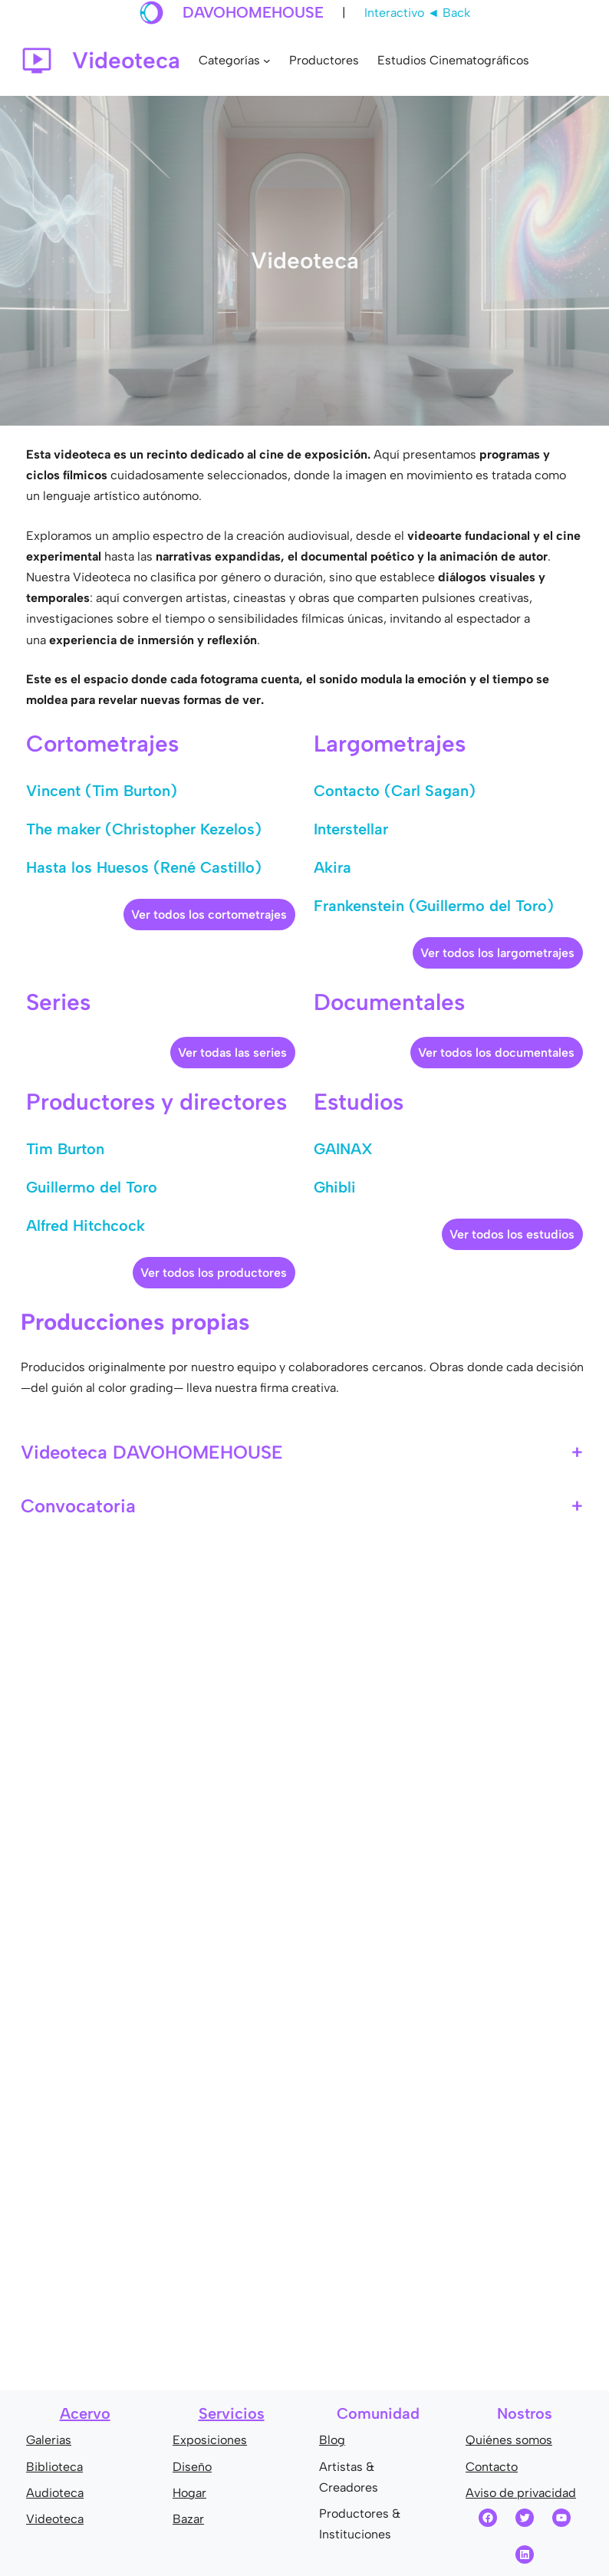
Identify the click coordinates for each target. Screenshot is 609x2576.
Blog (332, 2440)
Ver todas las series (232, 1052)
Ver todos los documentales (496, 1052)
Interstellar (351, 829)
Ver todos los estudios (511, 1234)
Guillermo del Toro (91, 1187)
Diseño (192, 2466)
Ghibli (335, 1187)
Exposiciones (210, 2440)
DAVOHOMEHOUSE (253, 12)
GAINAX (343, 1149)
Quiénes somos (509, 2440)
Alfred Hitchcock (85, 1225)
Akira (332, 867)
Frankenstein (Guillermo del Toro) (434, 906)
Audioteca (55, 2493)
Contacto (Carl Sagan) (395, 790)
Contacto (492, 2466)
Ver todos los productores (213, 1272)
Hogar (189, 2493)
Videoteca (55, 2519)
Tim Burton (65, 1149)
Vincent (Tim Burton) (101, 790)
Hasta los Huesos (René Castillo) (144, 867)
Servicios (232, 2413)
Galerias (48, 2440)
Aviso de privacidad (521, 2493)
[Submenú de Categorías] (267, 60)
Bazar (188, 2519)
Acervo (85, 2413)
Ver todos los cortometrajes (209, 914)
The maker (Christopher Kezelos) (144, 829)
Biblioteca (54, 2466)
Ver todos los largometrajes (497, 953)
